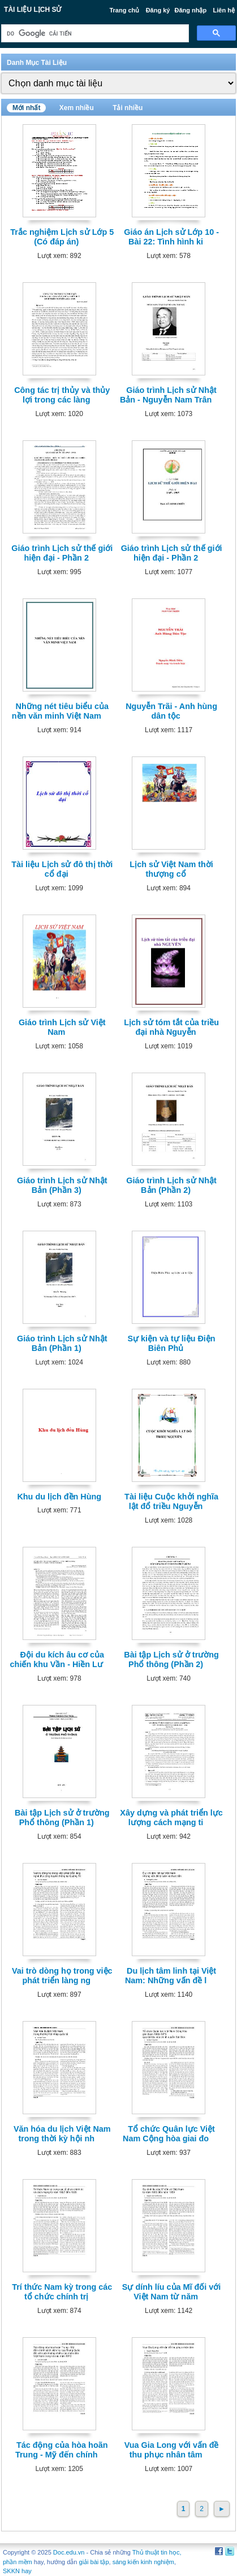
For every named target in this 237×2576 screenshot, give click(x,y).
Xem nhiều (76, 108)
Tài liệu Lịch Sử (32, 10)
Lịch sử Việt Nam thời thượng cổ (171, 869)
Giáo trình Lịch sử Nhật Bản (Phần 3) (62, 1185)
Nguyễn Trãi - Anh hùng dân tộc (171, 711)
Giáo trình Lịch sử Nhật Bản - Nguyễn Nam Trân (168, 395)
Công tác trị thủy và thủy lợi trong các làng (62, 395)
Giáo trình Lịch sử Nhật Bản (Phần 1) (62, 1343)
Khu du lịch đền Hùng (59, 1496)
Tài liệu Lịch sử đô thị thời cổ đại (62, 869)
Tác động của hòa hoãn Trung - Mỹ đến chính (61, 2450)
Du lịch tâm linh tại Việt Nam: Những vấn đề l (170, 1975)
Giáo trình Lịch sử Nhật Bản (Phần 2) (171, 1185)
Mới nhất (26, 108)
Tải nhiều (128, 108)
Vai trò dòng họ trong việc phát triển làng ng (62, 1975)
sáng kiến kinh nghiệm (143, 2561)
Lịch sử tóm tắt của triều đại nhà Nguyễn (171, 1027)
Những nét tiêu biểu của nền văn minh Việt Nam (60, 711)
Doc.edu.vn (69, 2552)
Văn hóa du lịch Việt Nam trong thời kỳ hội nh (62, 2133)
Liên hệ (224, 10)
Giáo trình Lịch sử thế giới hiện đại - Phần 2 (62, 553)
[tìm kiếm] (94, 34)
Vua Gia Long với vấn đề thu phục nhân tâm (171, 2450)
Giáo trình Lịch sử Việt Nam (62, 1027)
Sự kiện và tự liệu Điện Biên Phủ (172, 1343)
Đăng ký (158, 10)
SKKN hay (17, 2571)
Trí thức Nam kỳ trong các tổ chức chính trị (62, 2291)
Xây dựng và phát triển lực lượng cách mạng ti (171, 1817)
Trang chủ (124, 10)
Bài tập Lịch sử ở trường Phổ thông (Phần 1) (62, 1817)
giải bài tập (94, 2561)
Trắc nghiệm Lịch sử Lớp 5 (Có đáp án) (62, 237)
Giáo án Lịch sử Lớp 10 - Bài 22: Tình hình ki (171, 237)
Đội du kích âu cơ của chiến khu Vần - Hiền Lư (57, 1659)
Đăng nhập (190, 10)
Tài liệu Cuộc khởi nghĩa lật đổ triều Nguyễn (171, 1501)
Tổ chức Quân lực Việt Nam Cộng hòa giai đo (169, 2133)
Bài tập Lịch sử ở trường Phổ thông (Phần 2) (171, 1659)
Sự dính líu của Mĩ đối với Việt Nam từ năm (171, 2291)
